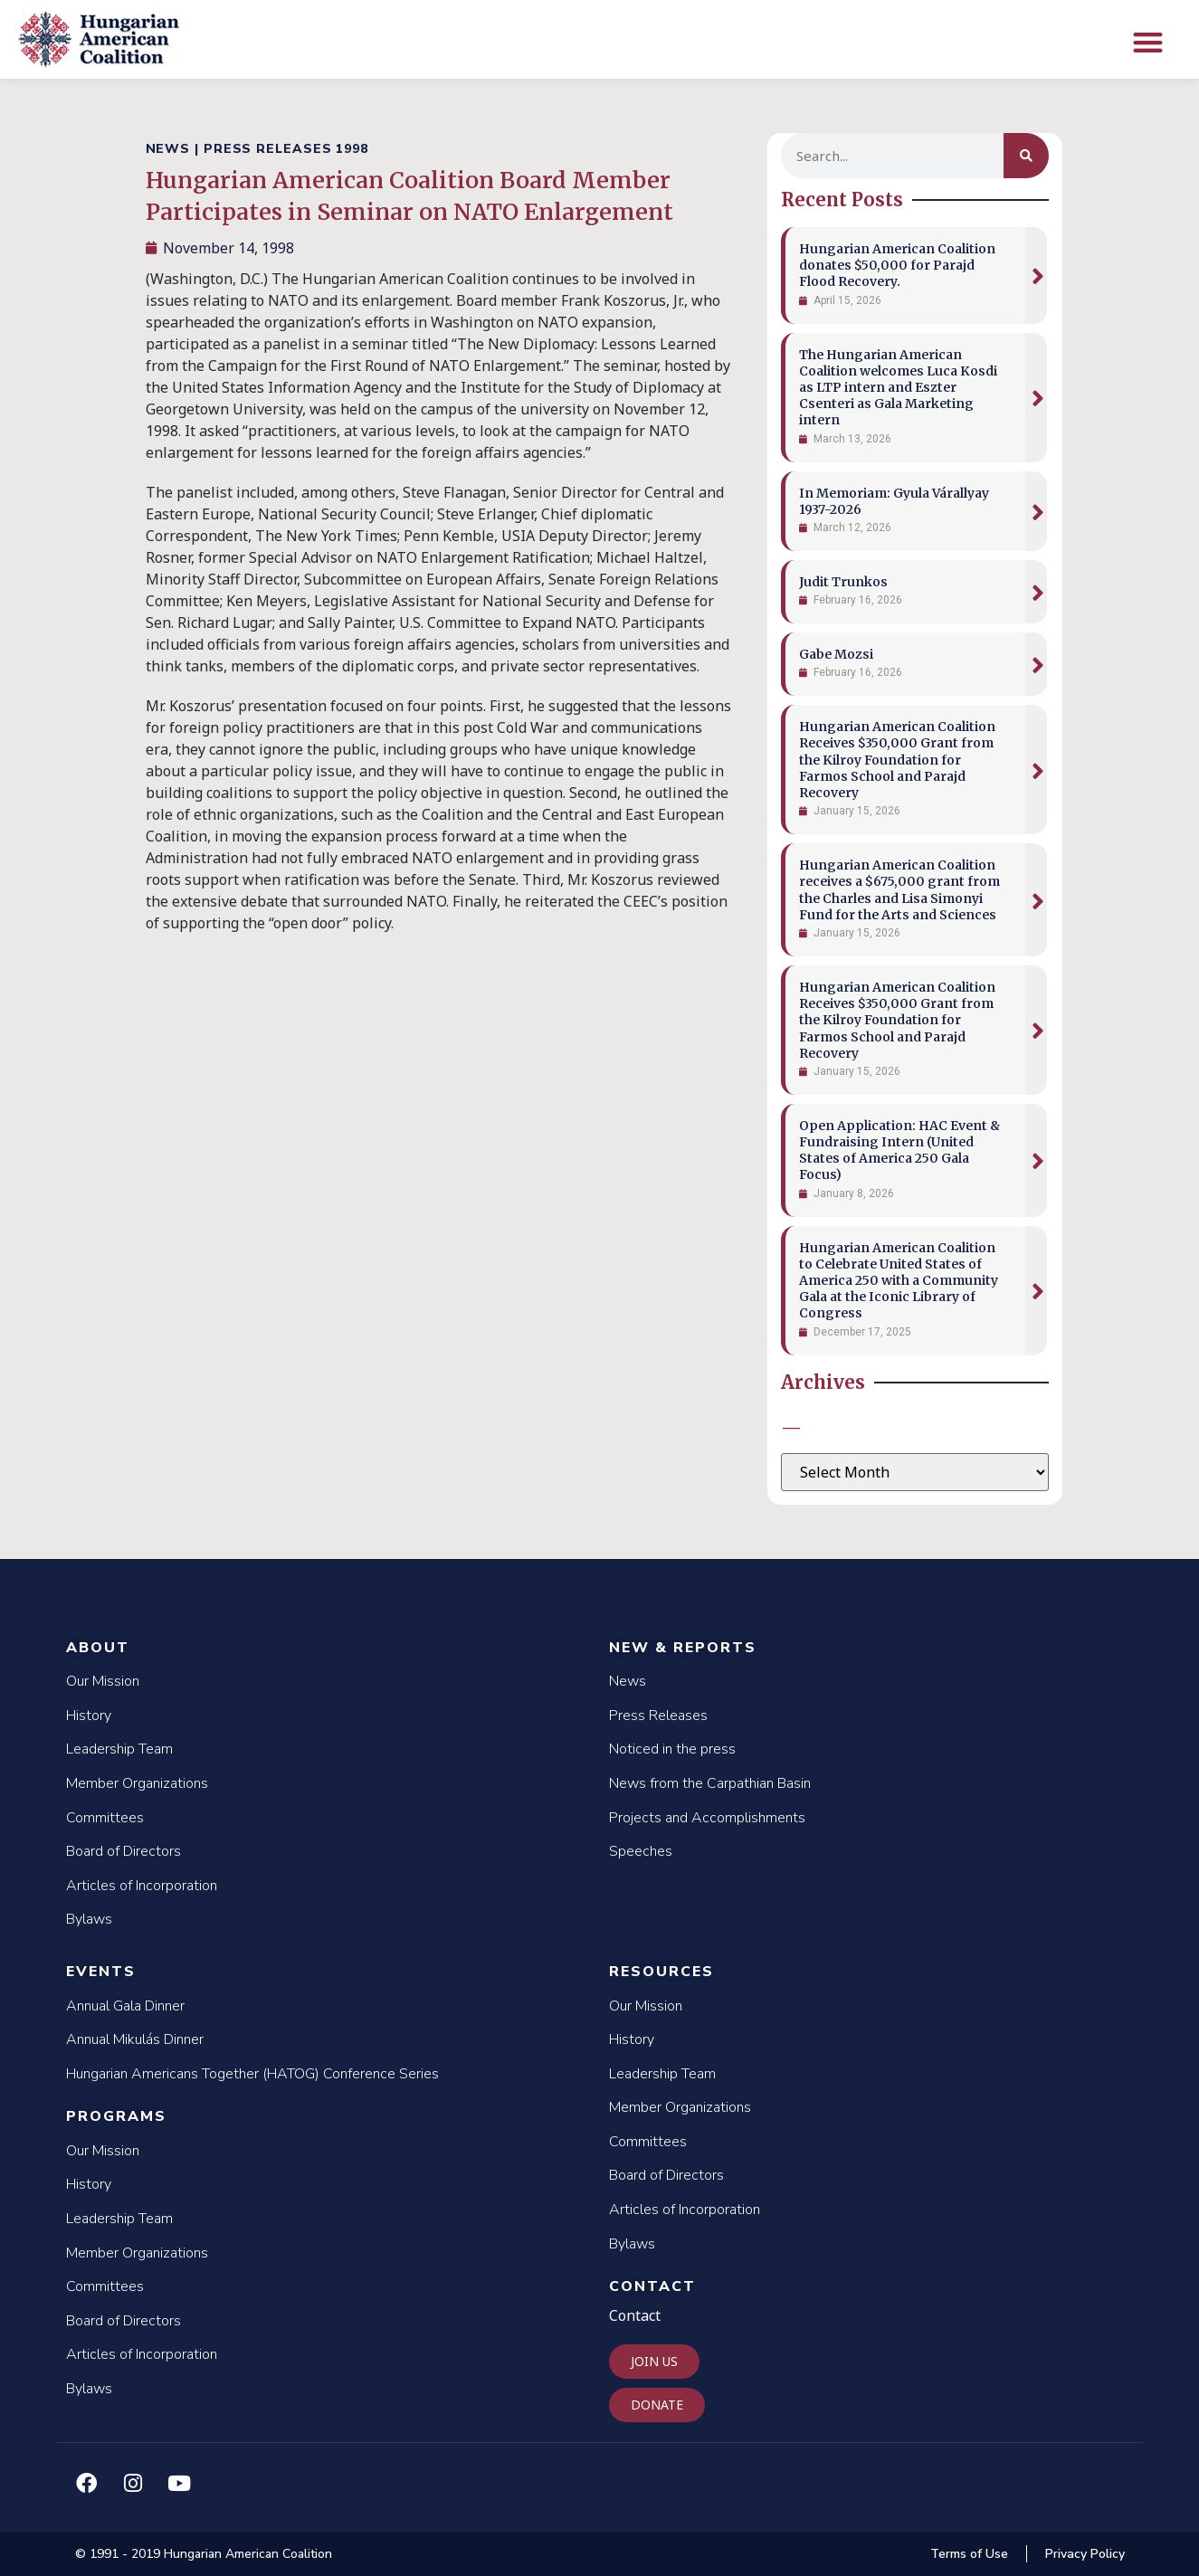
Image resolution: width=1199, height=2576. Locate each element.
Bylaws (89, 1919)
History (88, 1715)
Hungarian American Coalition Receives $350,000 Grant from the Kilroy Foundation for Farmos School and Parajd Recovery (897, 759)
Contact (652, 2286)
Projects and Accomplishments (707, 1818)
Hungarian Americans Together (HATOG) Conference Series (252, 2074)
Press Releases (658, 1715)
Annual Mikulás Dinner (135, 2039)
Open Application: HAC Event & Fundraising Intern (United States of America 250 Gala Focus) (899, 1150)
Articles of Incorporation (141, 1886)
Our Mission (102, 1681)
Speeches (640, 1851)
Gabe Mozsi (836, 654)
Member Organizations (137, 1783)
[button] (1148, 42)
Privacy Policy (1085, 2553)
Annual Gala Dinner (125, 2006)
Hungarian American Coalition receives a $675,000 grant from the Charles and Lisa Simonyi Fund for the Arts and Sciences (899, 890)
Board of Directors (123, 1851)
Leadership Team (119, 1749)
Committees (105, 1818)
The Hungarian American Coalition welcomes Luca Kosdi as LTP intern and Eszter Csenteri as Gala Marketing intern (898, 388)
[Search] (1026, 155)
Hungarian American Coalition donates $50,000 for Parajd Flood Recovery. (897, 265)
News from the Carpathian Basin (710, 1783)
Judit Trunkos (843, 582)
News (627, 1681)
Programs (116, 2116)
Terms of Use (969, 2553)
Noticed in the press (672, 1749)
